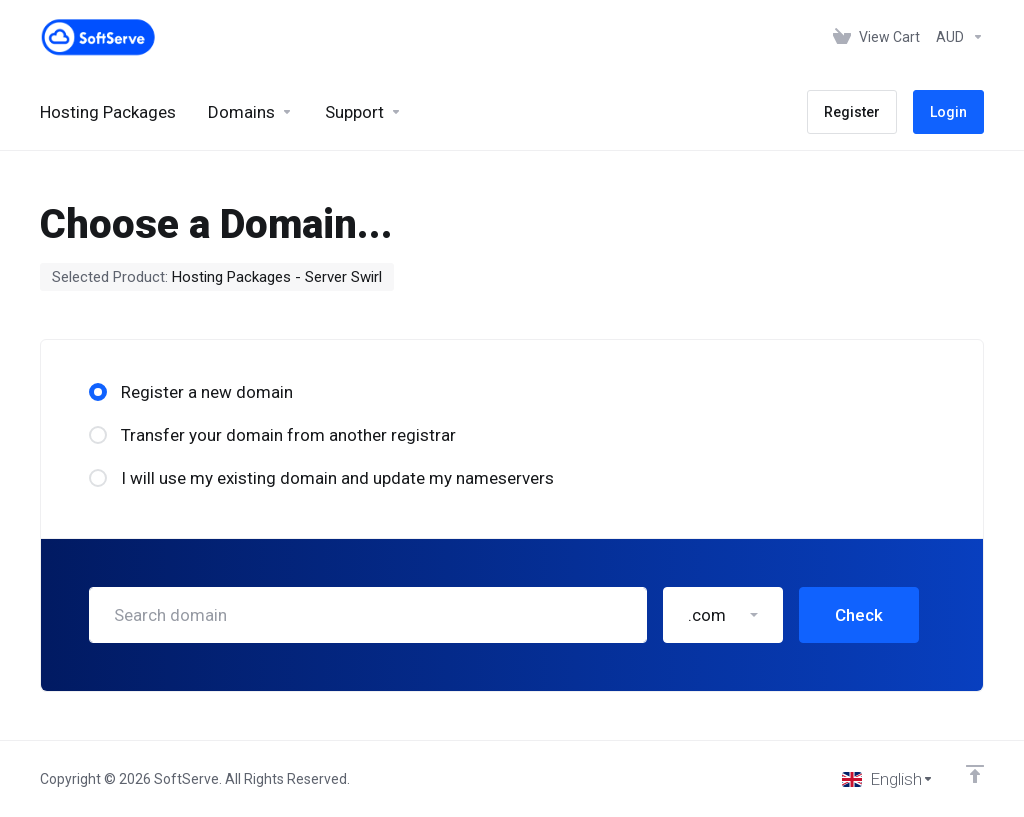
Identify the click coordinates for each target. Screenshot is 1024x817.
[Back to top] (975, 774)
